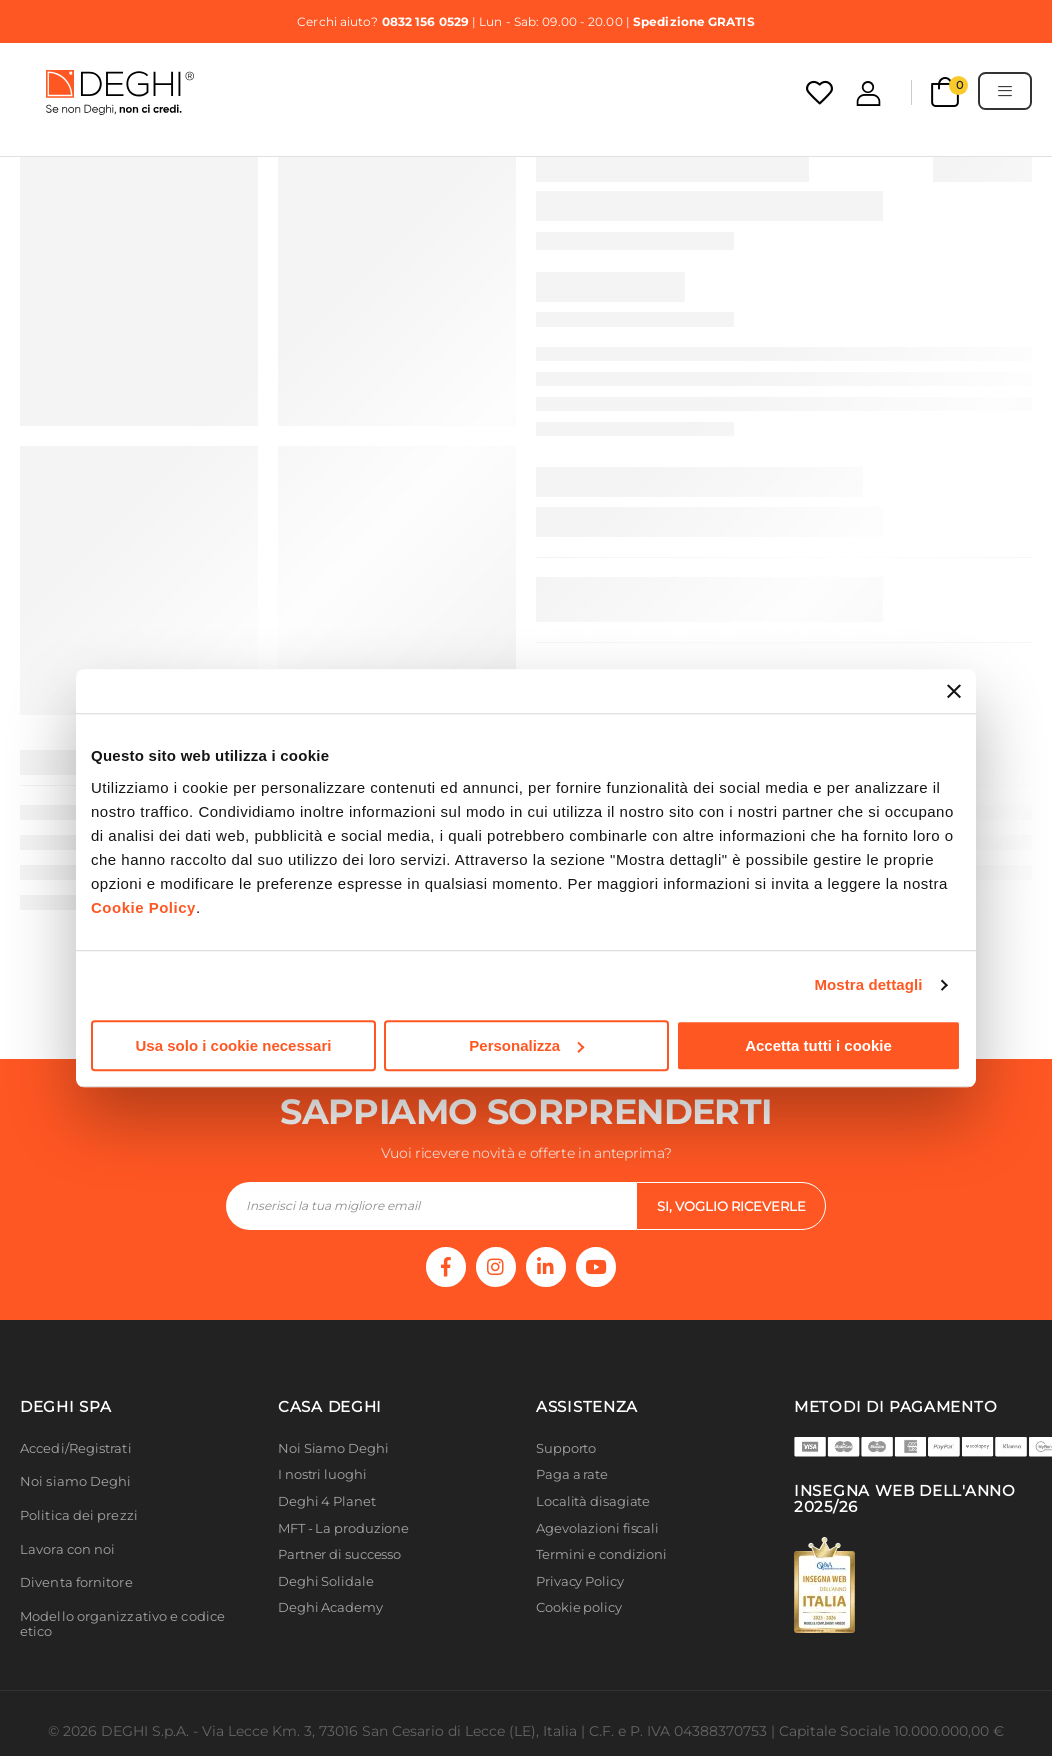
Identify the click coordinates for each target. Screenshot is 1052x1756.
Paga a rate (572, 1474)
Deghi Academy (330, 1607)
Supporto (566, 1448)
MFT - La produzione (343, 1528)
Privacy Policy (580, 1581)
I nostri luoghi (322, 1474)
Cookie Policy (143, 907)
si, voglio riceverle (731, 1206)
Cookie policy (579, 1607)
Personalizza (526, 1045)
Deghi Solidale (326, 1581)
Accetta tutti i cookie (818, 1045)
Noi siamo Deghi (76, 1481)
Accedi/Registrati (76, 1448)
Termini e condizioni (601, 1554)
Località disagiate (593, 1501)
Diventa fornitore (76, 1582)
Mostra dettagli (868, 984)
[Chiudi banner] (954, 691)
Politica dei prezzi (79, 1515)
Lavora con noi (67, 1549)
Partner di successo (339, 1554)
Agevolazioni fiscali (597, 1528)
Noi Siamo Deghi (333, 1448)
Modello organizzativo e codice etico (122, 1624)
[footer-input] (431, 1206)
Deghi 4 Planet (327, 1501)
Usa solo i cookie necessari (234, 1045)
